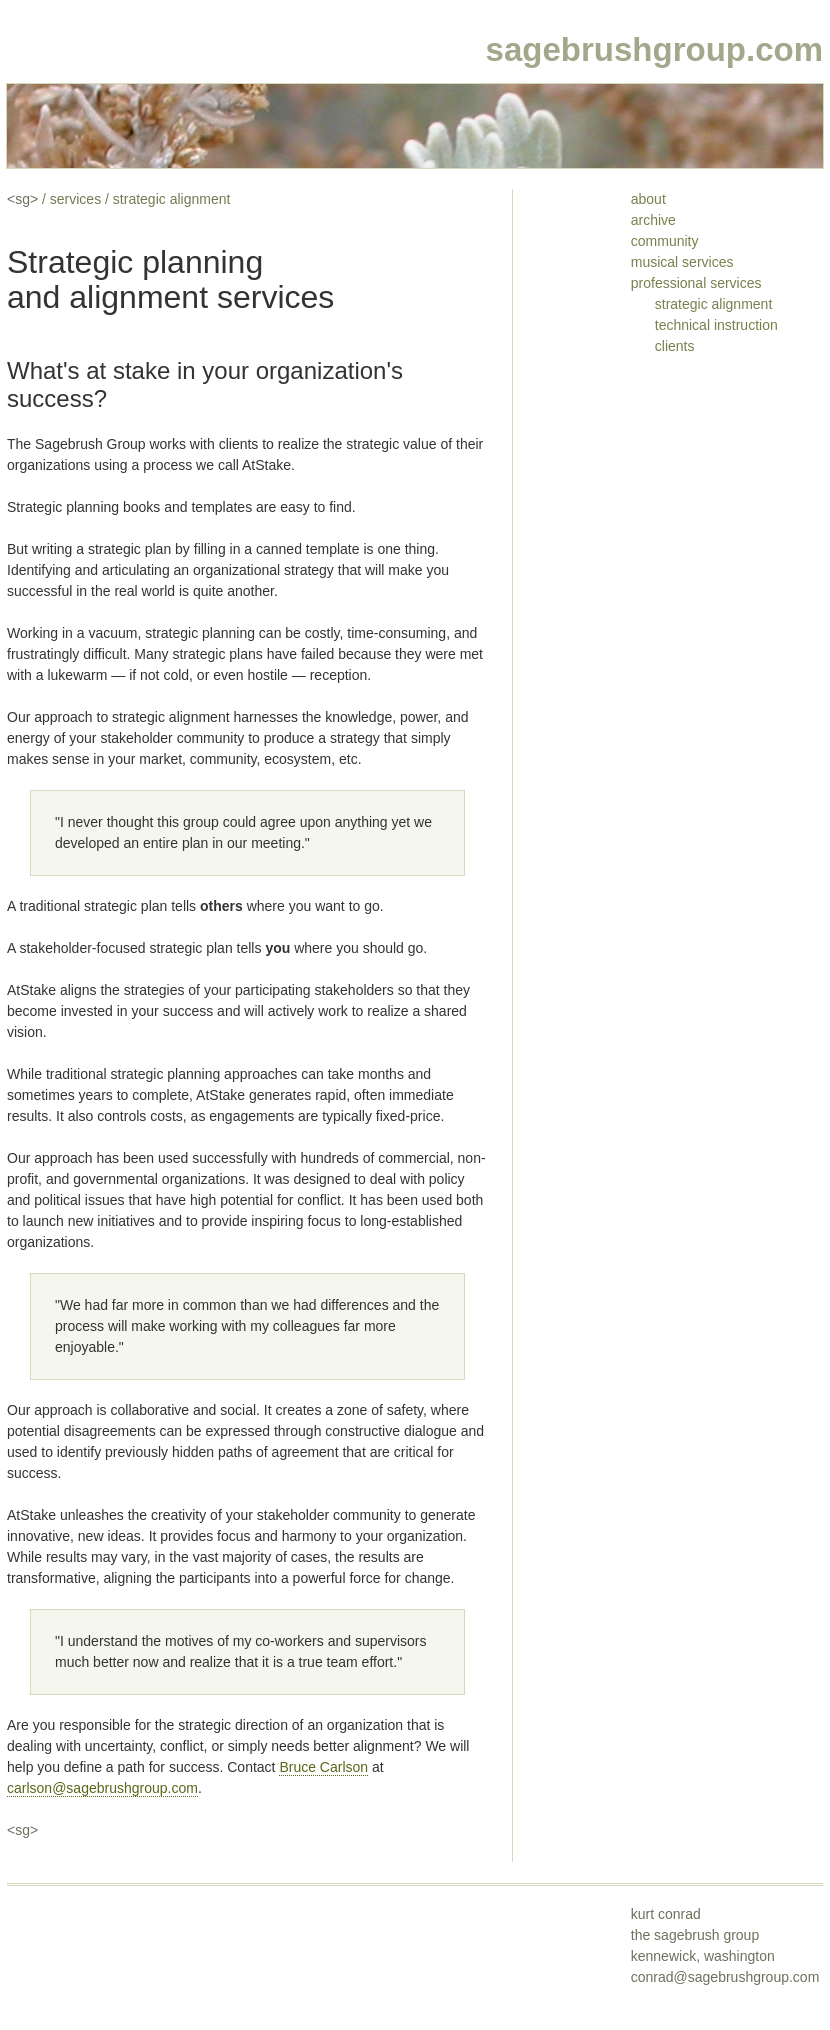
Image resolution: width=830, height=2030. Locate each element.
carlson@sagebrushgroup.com (102, 1788)
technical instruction (716, 325)
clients (675, 346)
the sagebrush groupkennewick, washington (725, 1956)
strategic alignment (172, 199)
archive (653, 220)
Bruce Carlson (323, 1767)
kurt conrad (666, 1914)
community (665, 241)
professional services (696, 283)
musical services (682, 262)
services (75, 199)
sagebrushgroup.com (654, 49)
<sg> (22, 199)
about (648, 199)
